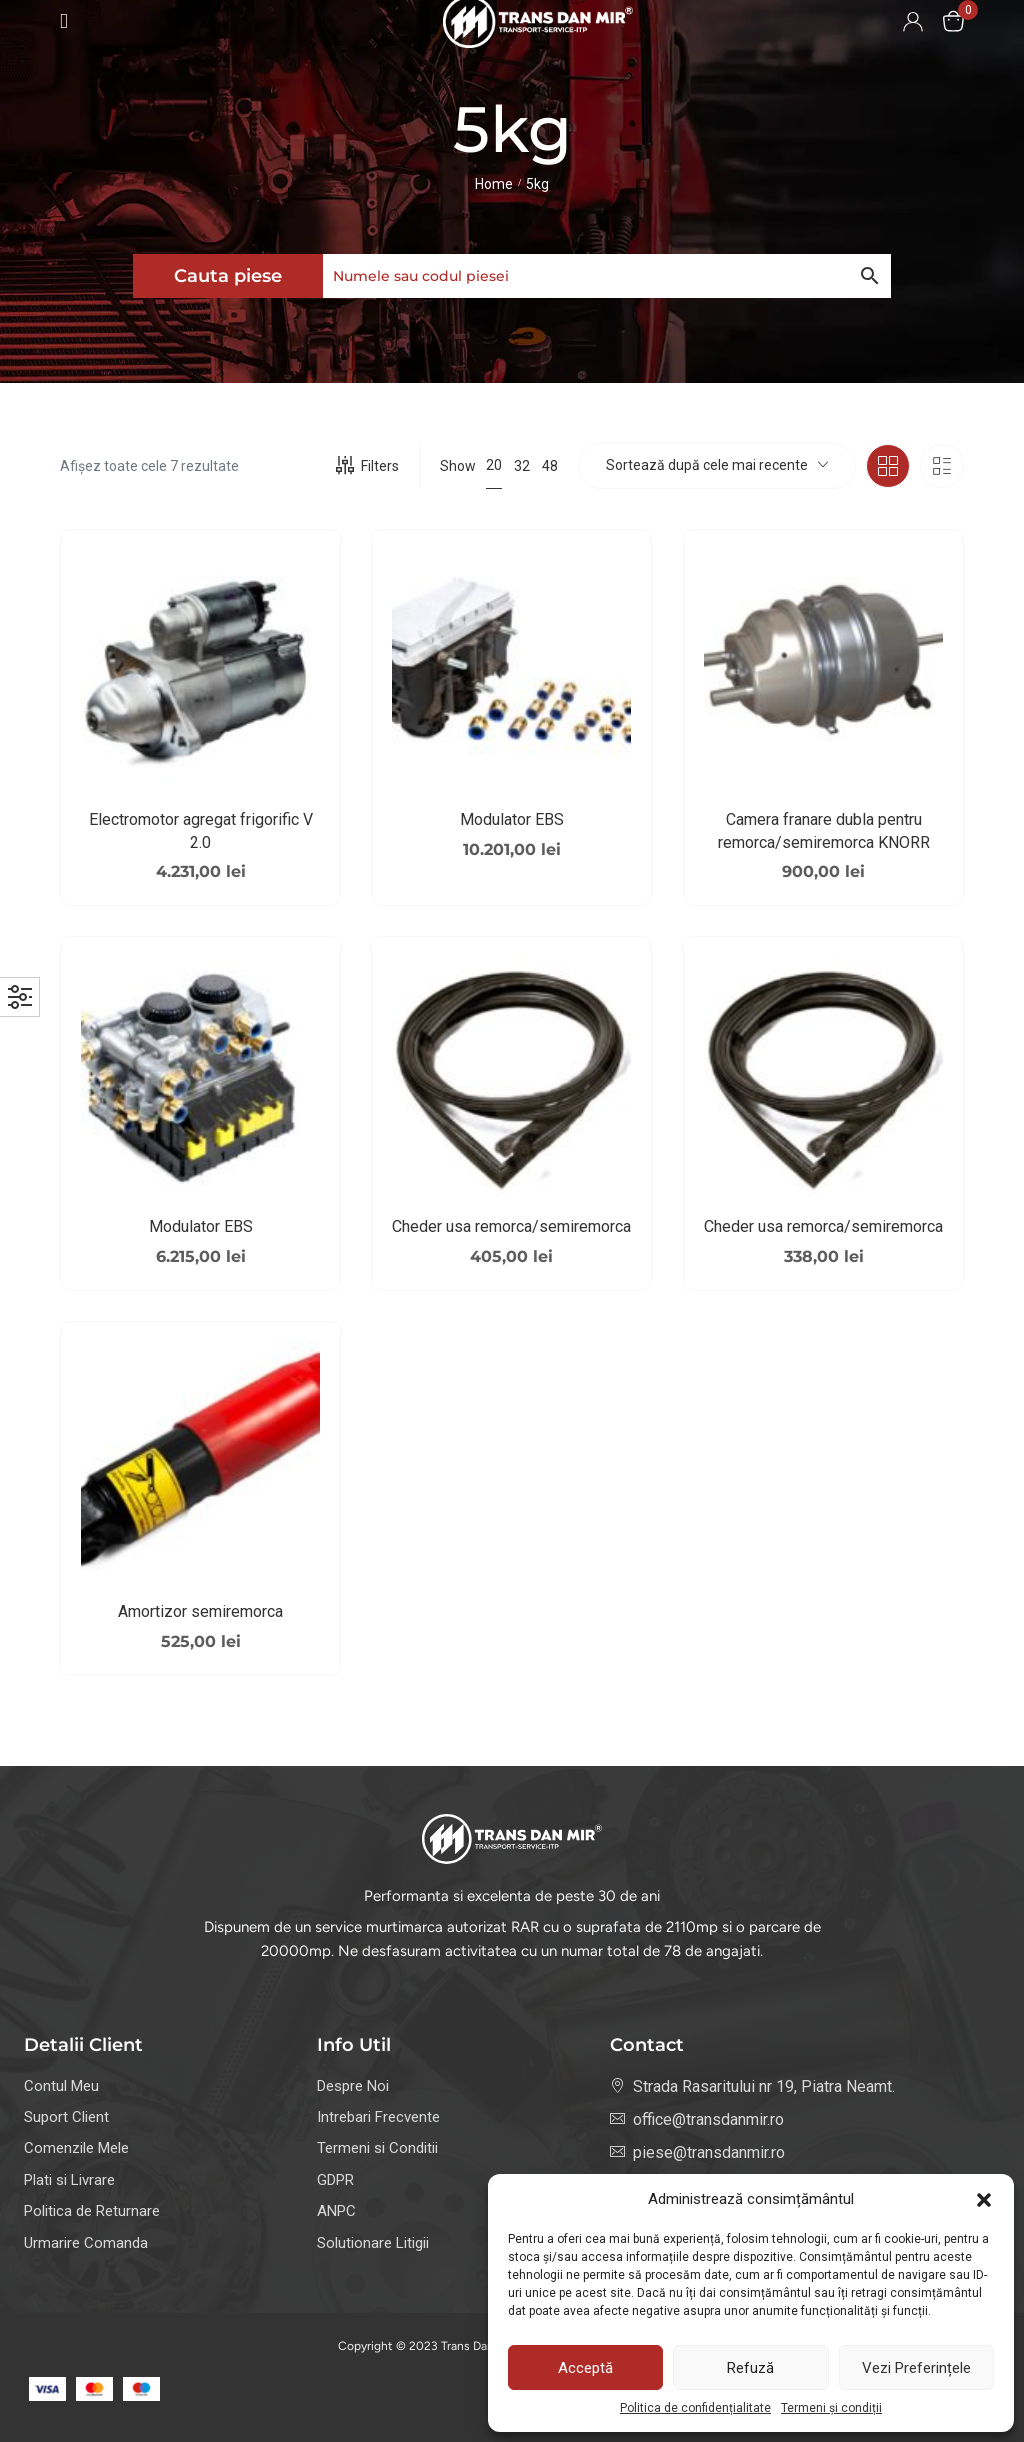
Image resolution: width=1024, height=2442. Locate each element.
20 (494, 465)
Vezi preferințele (916, 2368)
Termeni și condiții (831, 2408)
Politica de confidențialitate (695, 2408)
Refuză (750, 2368)
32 (522, 466)
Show (458, 466)
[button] (984, 2200)
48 (550, 466)
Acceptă (585, 2368)
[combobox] (717, 466)
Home (494, 184)
